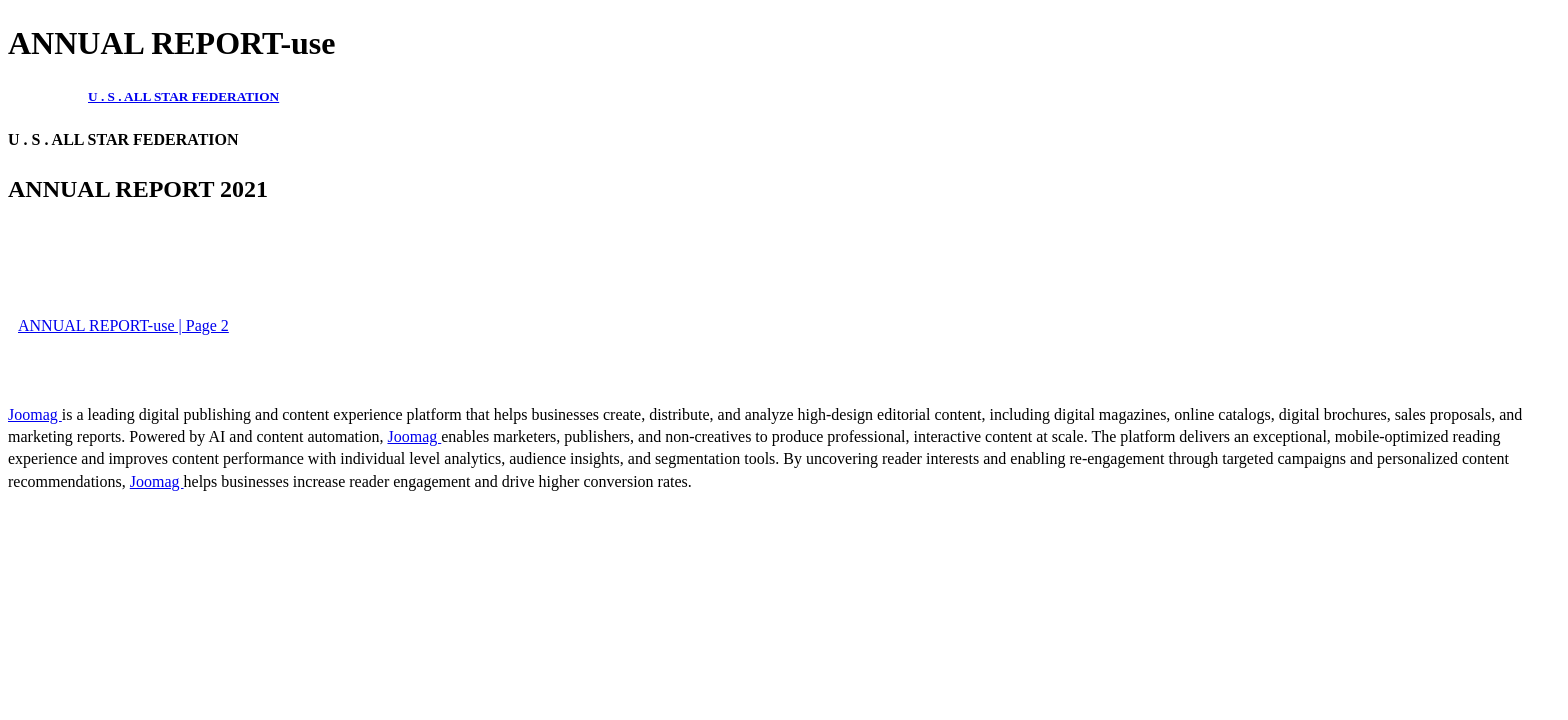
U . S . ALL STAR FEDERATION (183, 96)
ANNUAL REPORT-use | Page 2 (123, 325)
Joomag (35, 414)
